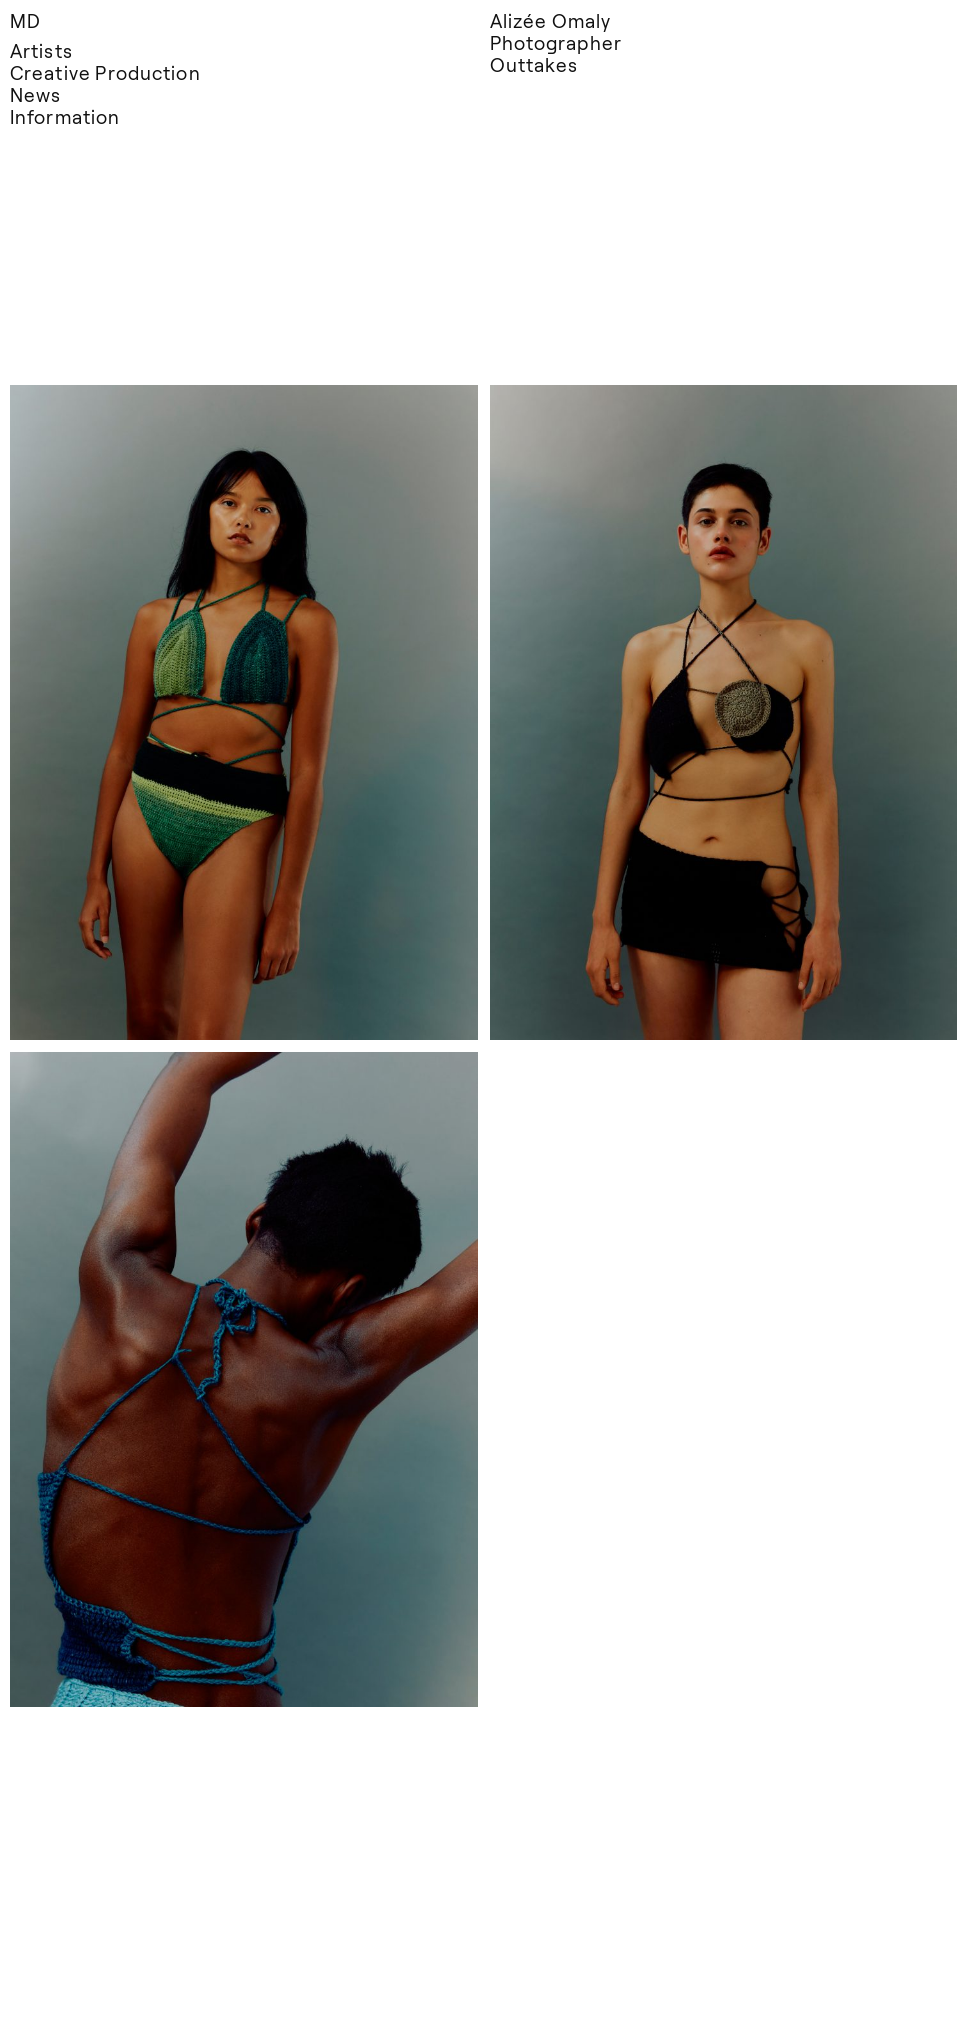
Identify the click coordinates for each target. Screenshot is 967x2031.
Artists (41, 50)
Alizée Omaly (551, 20)
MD (25, 20)
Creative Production (105, 72)
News (35, 94)
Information (65, 116)
